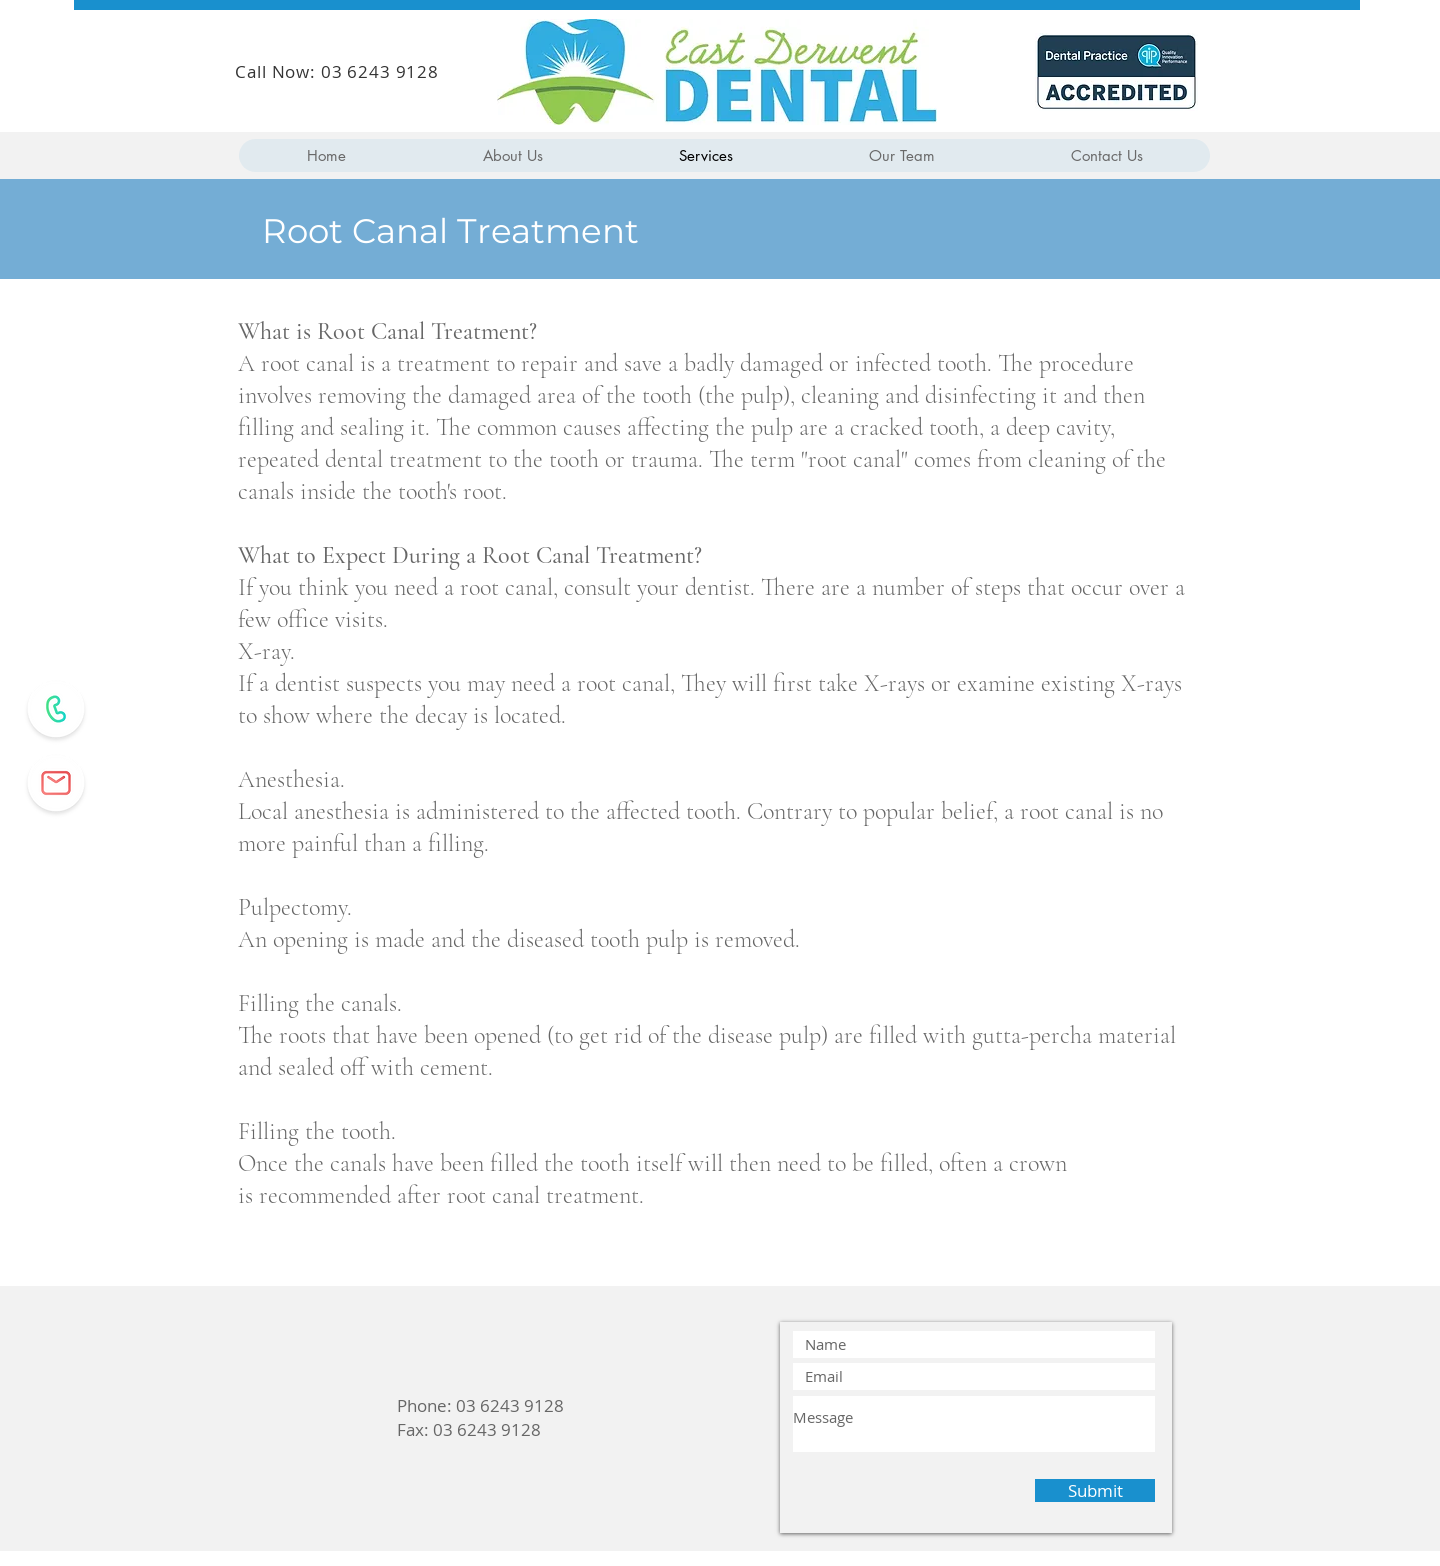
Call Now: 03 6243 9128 (337, 71)
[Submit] (1095, 1490)
